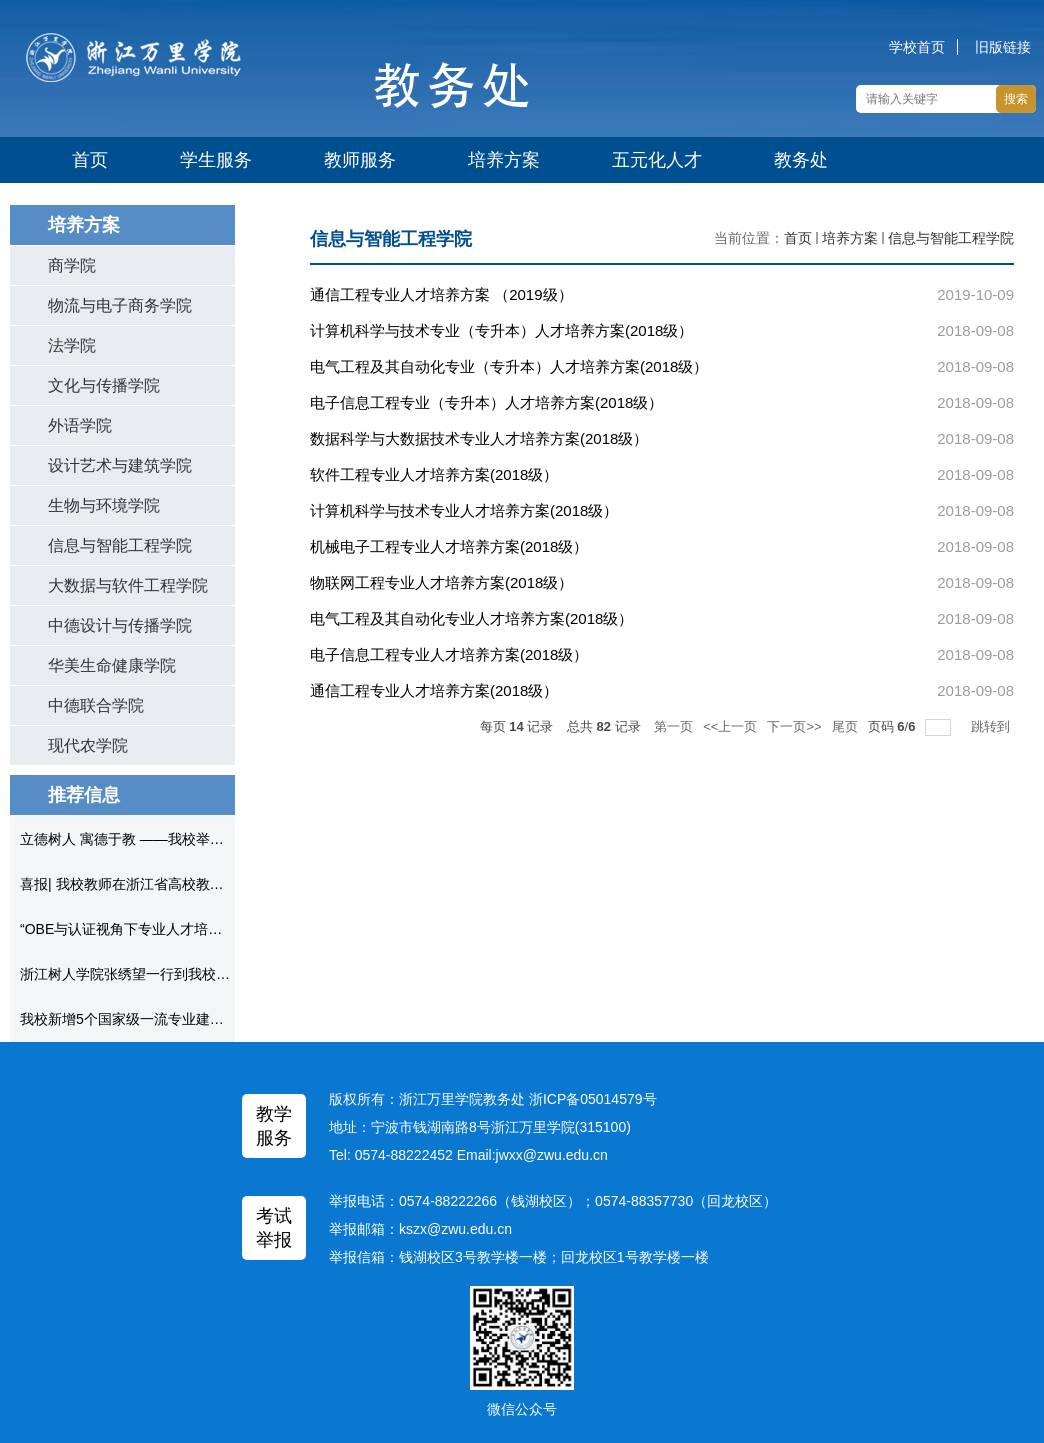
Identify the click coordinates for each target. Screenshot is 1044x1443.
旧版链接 (1003, 47)
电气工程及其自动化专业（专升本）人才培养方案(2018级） (509, 366)
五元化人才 (657, 160)
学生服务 (216, 160)
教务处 (801, 160)
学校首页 (917, 47)
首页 (90, 160)
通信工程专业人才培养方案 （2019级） (441, 294)
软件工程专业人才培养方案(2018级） (434, 474)
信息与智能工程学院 (951, 238)
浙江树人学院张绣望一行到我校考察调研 (146, 974)
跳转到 (992, 726)
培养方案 (504, 160)
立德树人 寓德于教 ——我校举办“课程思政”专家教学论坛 (196, 839)
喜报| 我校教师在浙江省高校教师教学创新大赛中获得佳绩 (199, 884)
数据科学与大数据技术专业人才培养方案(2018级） (479, 438)
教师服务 (360, 160)
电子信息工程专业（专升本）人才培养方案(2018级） (486, 402)
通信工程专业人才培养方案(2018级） (434, 690)
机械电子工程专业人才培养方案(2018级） (449, 546)
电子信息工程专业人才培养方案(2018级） (449, 654)
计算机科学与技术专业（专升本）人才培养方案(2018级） (501, 330)
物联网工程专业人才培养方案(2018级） (441, 582)
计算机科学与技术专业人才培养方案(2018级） (464, 510)
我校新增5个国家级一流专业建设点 (129, 1019)
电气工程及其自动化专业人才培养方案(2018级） (471, 618)
